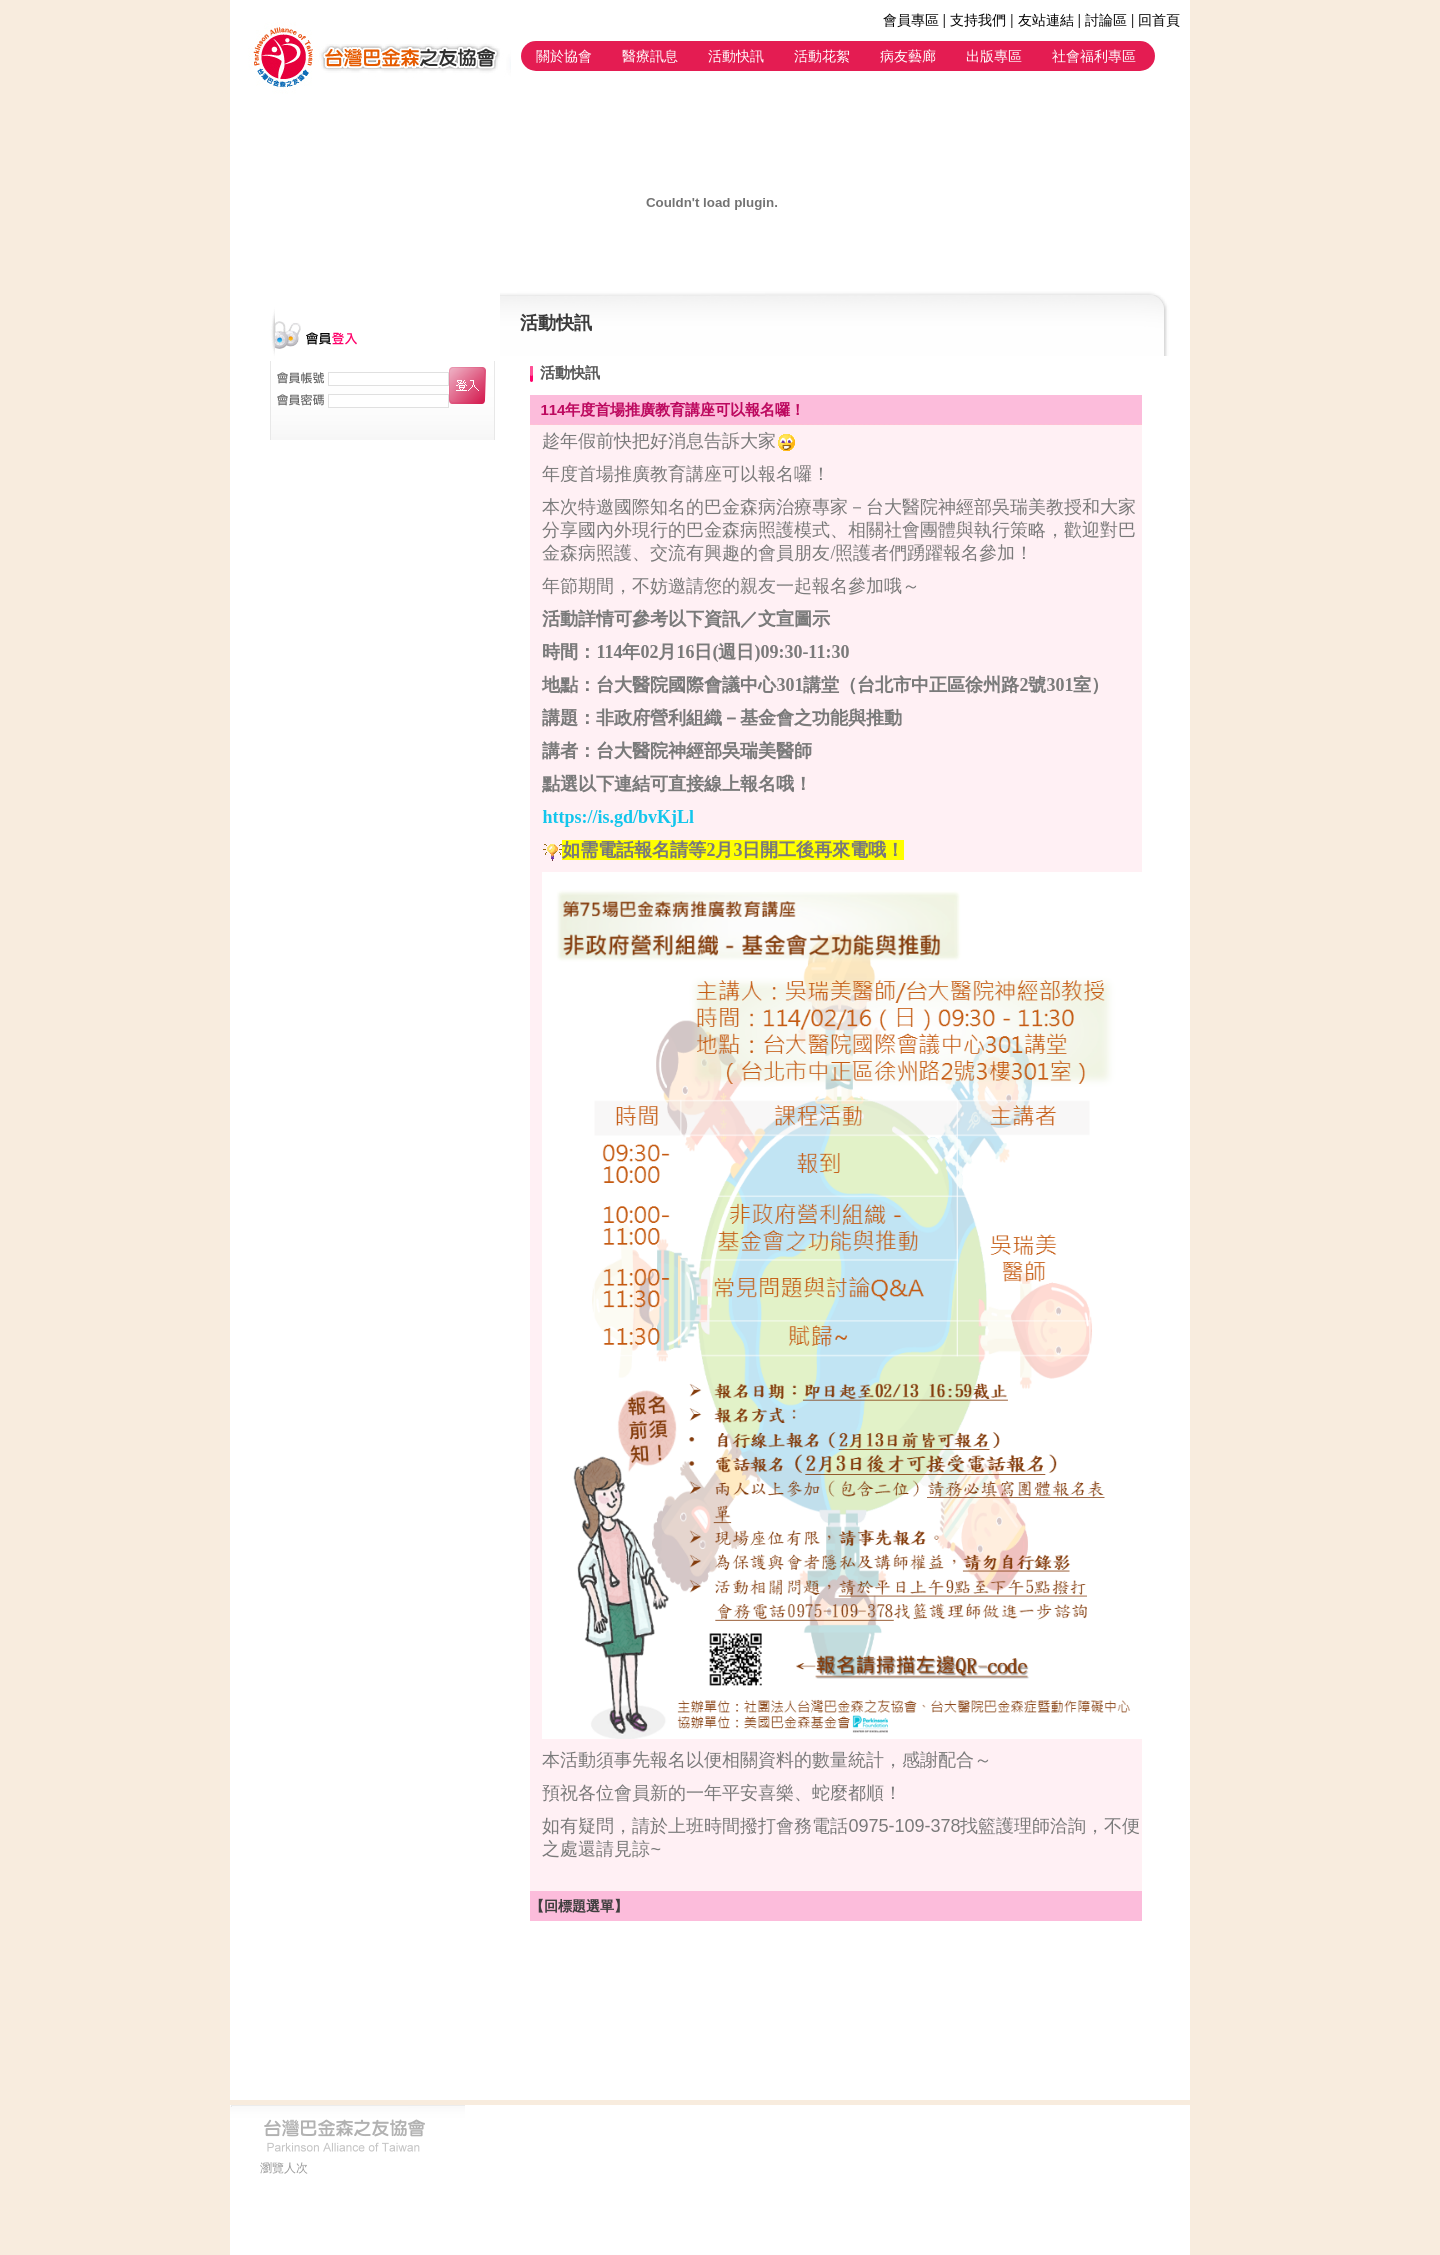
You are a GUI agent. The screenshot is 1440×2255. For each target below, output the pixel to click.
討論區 (1106, 20)
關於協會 (564, 56)
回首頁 (1159, 20)
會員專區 (911, 20)
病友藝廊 (908, 56)
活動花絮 (822, 56)
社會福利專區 (1094, 56)
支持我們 (978, 20)
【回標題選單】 (579, 1906)
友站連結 (1046, 20)
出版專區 (994, 56)
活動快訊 (736, 56)
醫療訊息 (650, 56)
